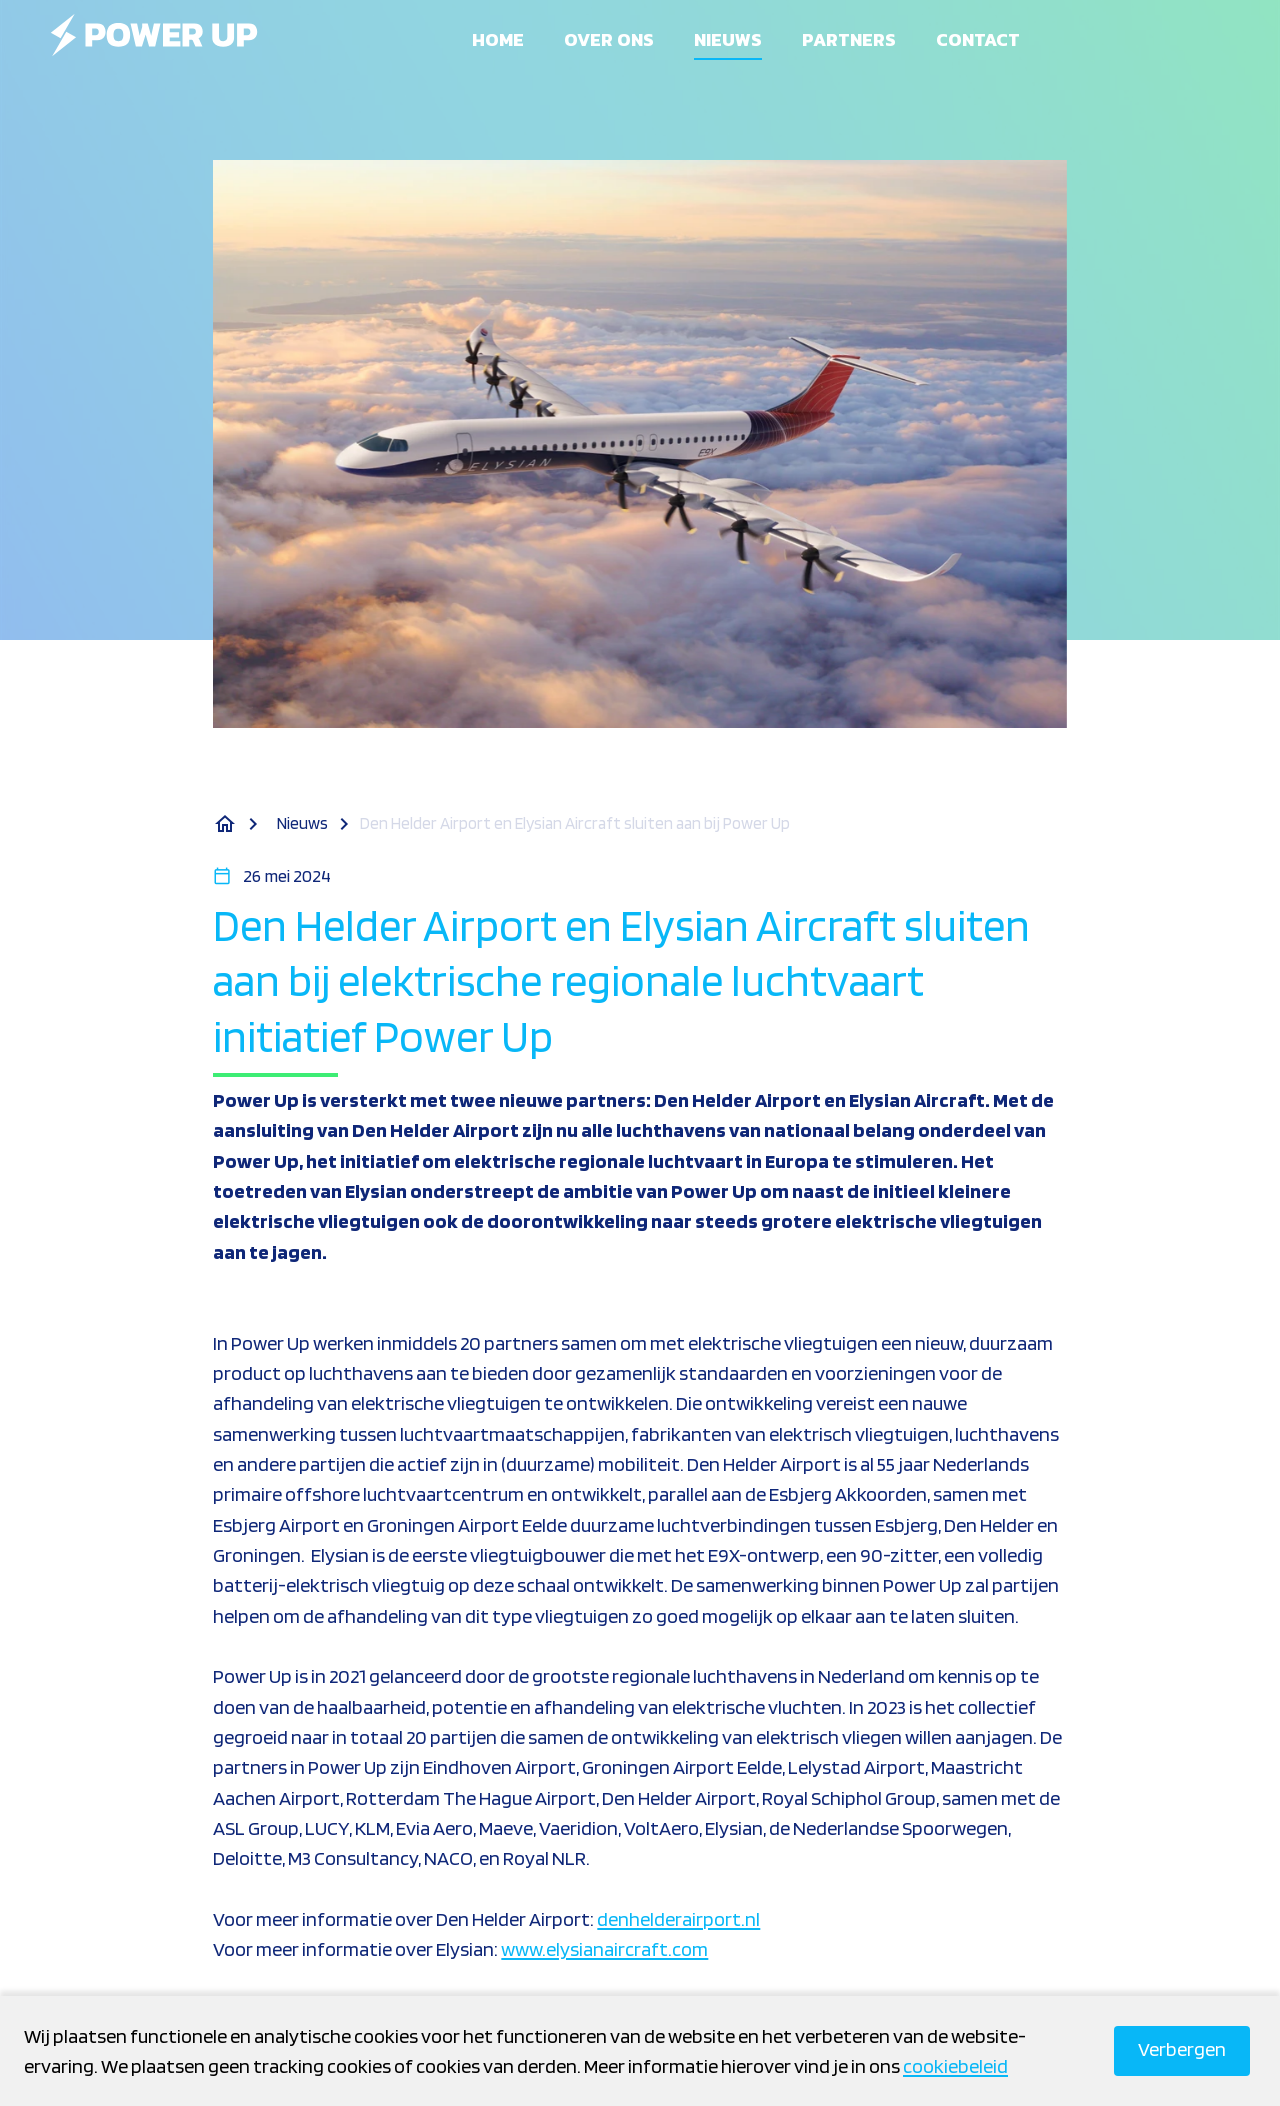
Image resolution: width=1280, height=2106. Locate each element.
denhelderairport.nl (678, 1919)
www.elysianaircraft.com (604, 1949)
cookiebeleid (955, 2066)
